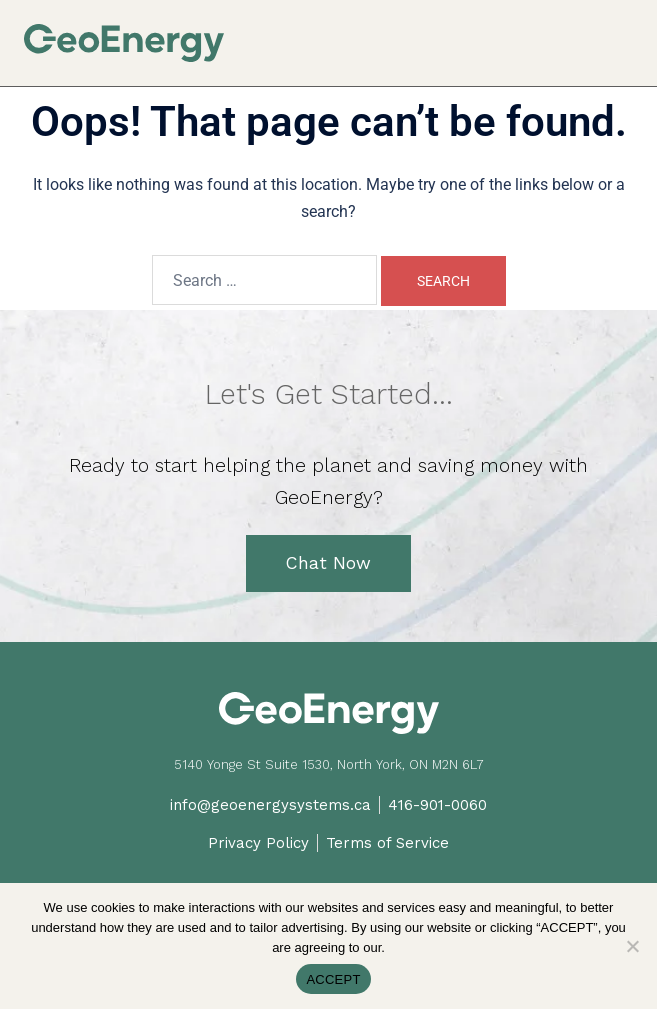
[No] (632, 946)
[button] (625, 31)
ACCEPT (333, 979)
